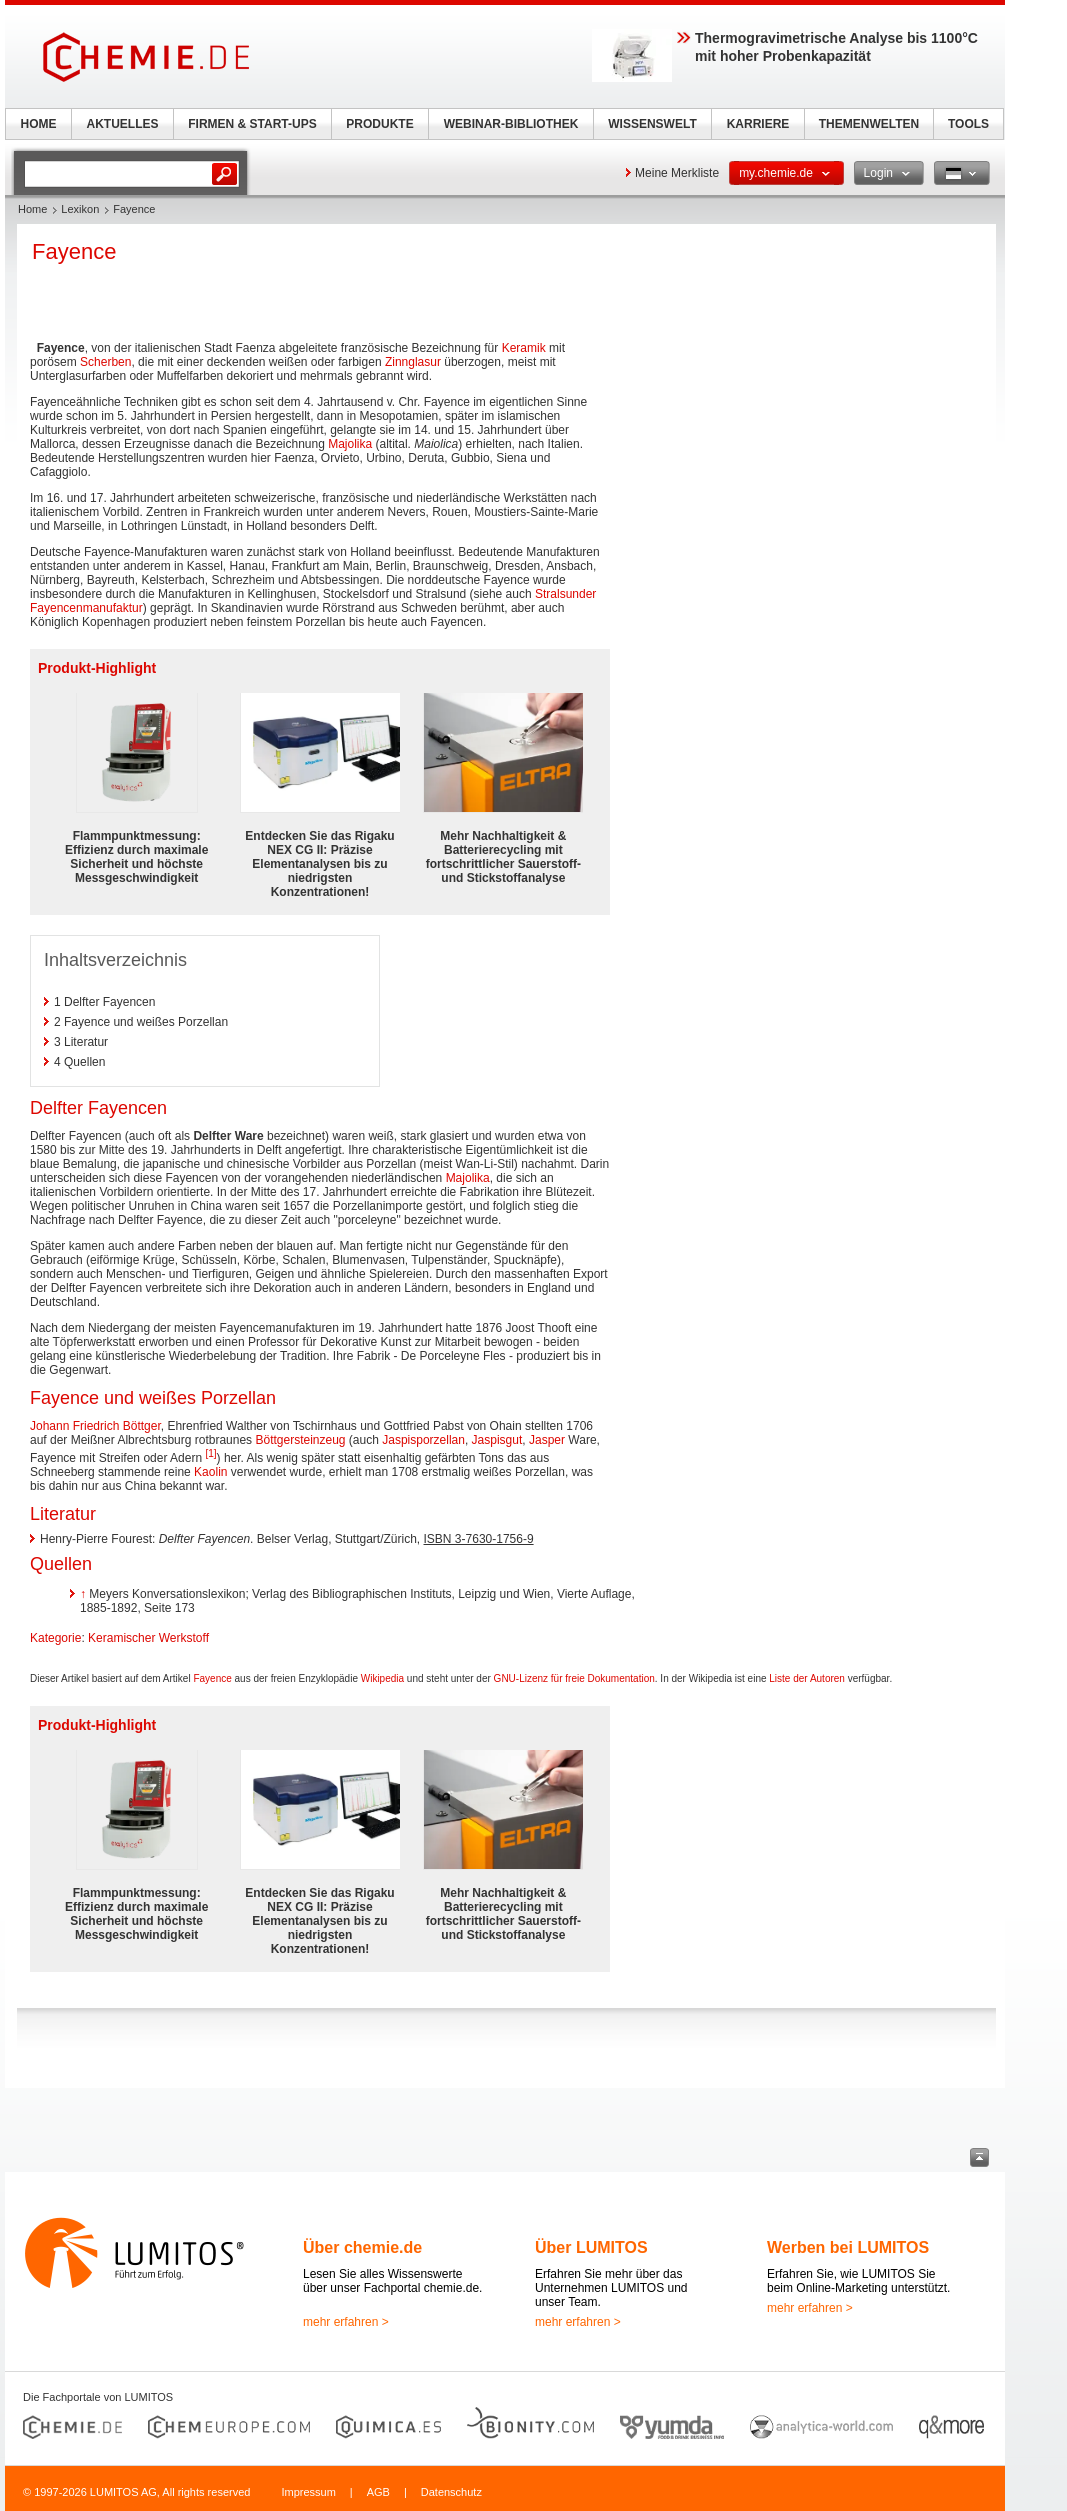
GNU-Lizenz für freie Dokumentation (574, 1678)
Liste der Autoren (807, 1678)
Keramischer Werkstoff (148, 1638)
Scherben (105, 362)
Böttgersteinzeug (300, 1440)
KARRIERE (758, 124)
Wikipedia (382, 1678)
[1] (210, 1453)
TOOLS (968, 124)
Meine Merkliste (677, 173)
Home (32, 209)
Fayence (212, 1678)
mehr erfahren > (346, 2322)
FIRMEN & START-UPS (252, 124)
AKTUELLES (123, 124)
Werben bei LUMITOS (848, 2247)
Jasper (547, 1440)
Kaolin (210, 1472)
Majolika (350, 444)
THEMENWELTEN (869, 124)
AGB (378, 2492)
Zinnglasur (413, 362)
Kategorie (55, 1638)
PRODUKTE (379, 124)
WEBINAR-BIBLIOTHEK (511, 124)
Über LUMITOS (591, 2247)
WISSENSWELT (652, 124)
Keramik (524, 348)
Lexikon (80, 209)
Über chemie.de (362, 2247)
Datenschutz (451, 2492)
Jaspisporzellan (423, 1440)
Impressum (308, 2492)
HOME (39, 124)
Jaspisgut (497, 1440)
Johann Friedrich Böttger (95, 1426)
